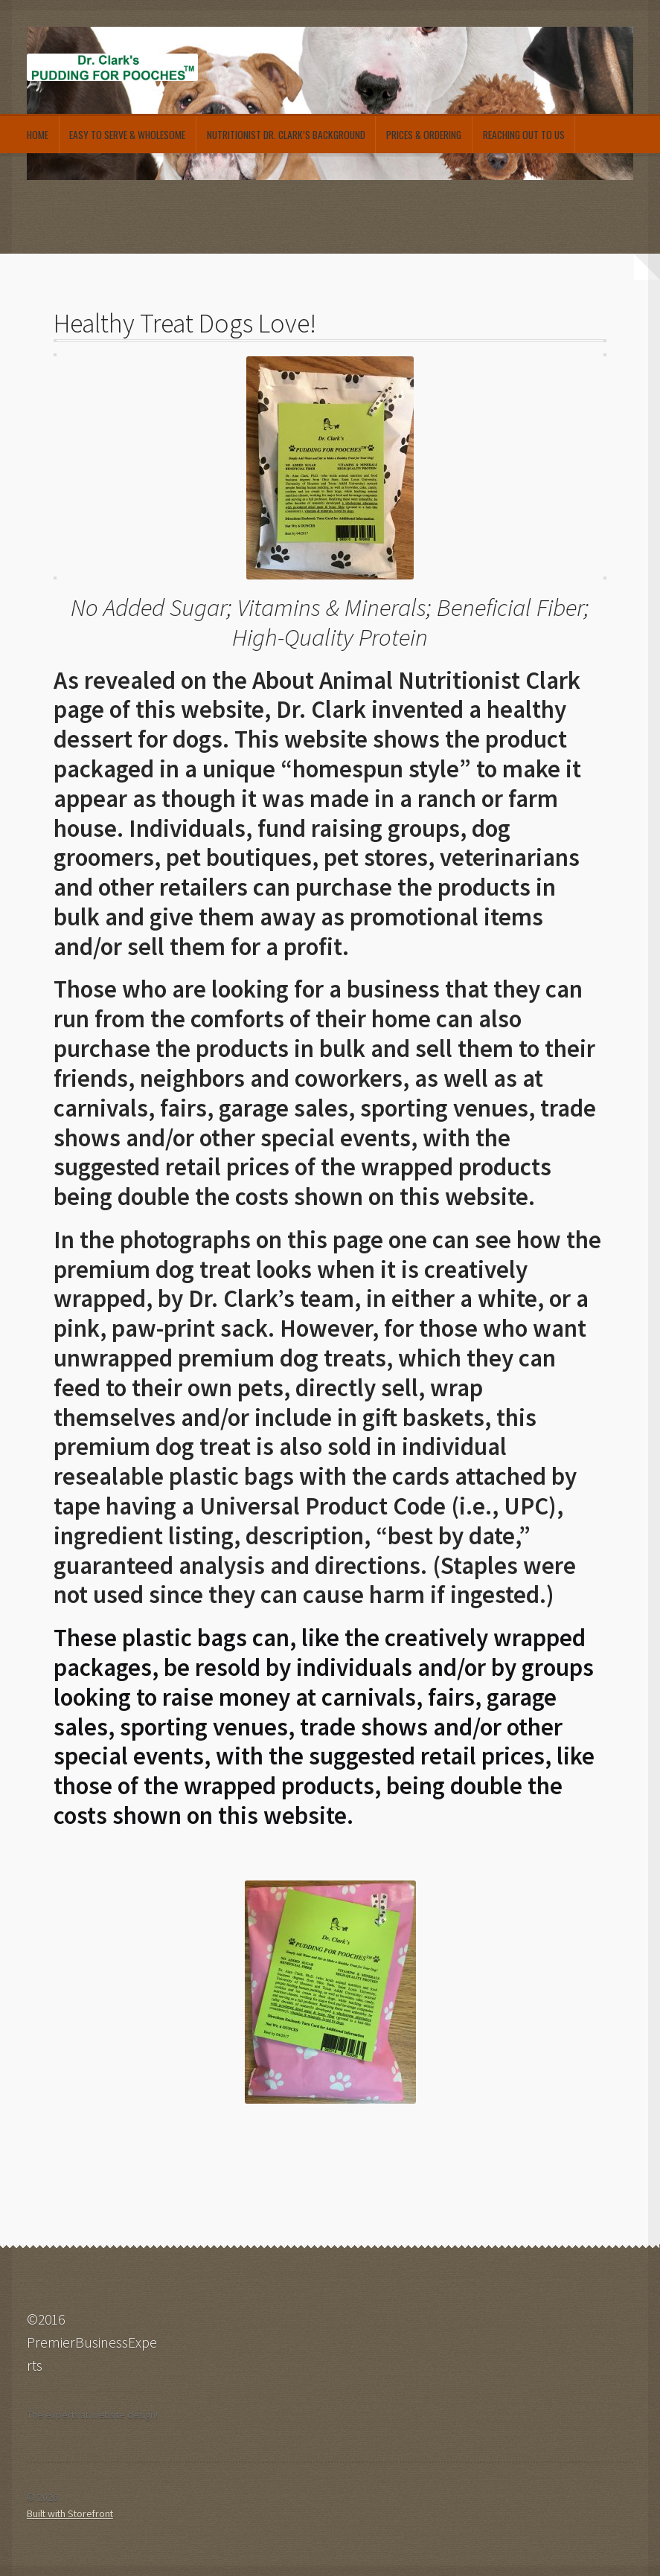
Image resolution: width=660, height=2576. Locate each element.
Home (37, 134)
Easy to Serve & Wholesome (127, 134)
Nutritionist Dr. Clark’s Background (286, 134)
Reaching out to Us (524, 134)
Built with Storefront (70, 2514)
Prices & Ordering (423, 134)
